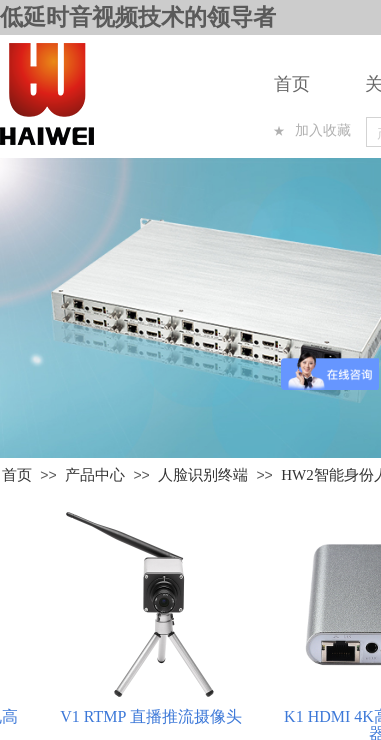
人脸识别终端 (203, 475)
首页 (292, 84)
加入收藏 (323, 130)
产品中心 (95, 475)
